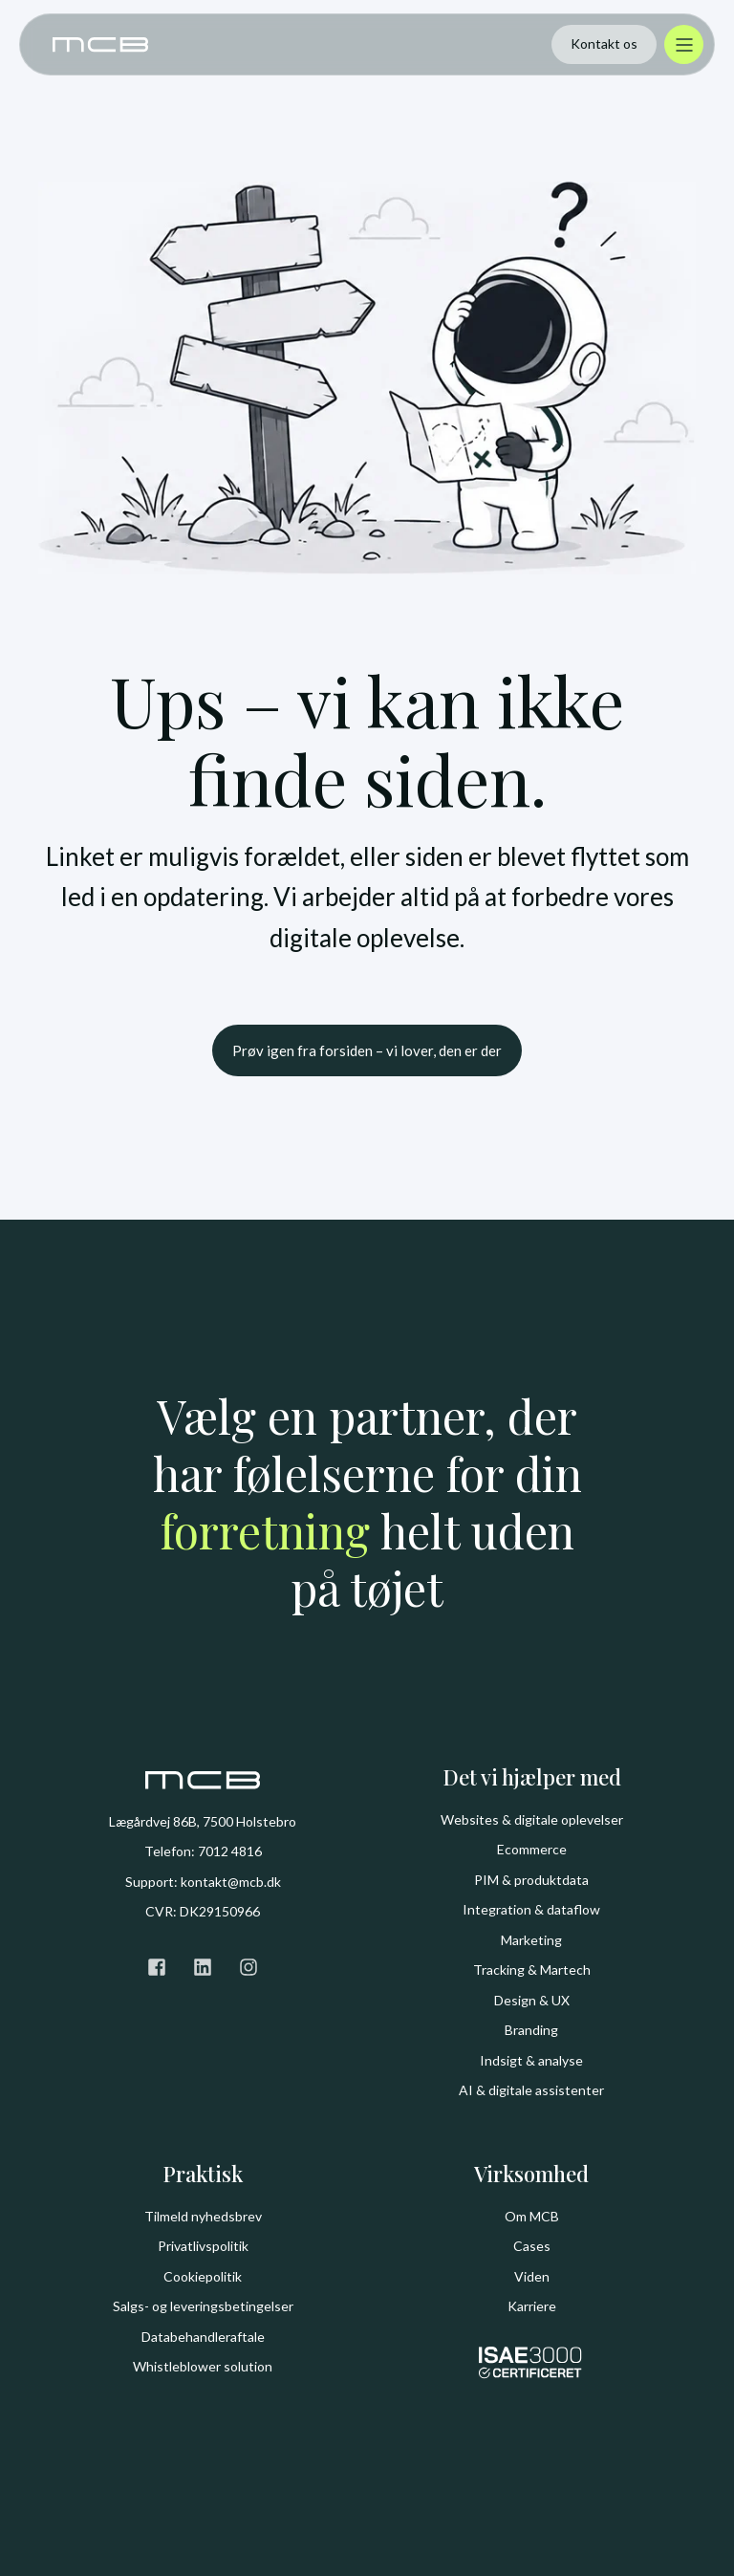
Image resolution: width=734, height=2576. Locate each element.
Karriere (531, 2306)
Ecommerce (532, 1849)
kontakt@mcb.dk (231, 1881)
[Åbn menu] (683, 44)
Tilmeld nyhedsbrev (203, 2216)
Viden (532, 2276)
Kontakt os (604, 43)
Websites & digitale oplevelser (532, 1819)
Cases (531, 2246)
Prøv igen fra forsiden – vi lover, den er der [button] (367, 1050)
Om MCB (532, 2216)
